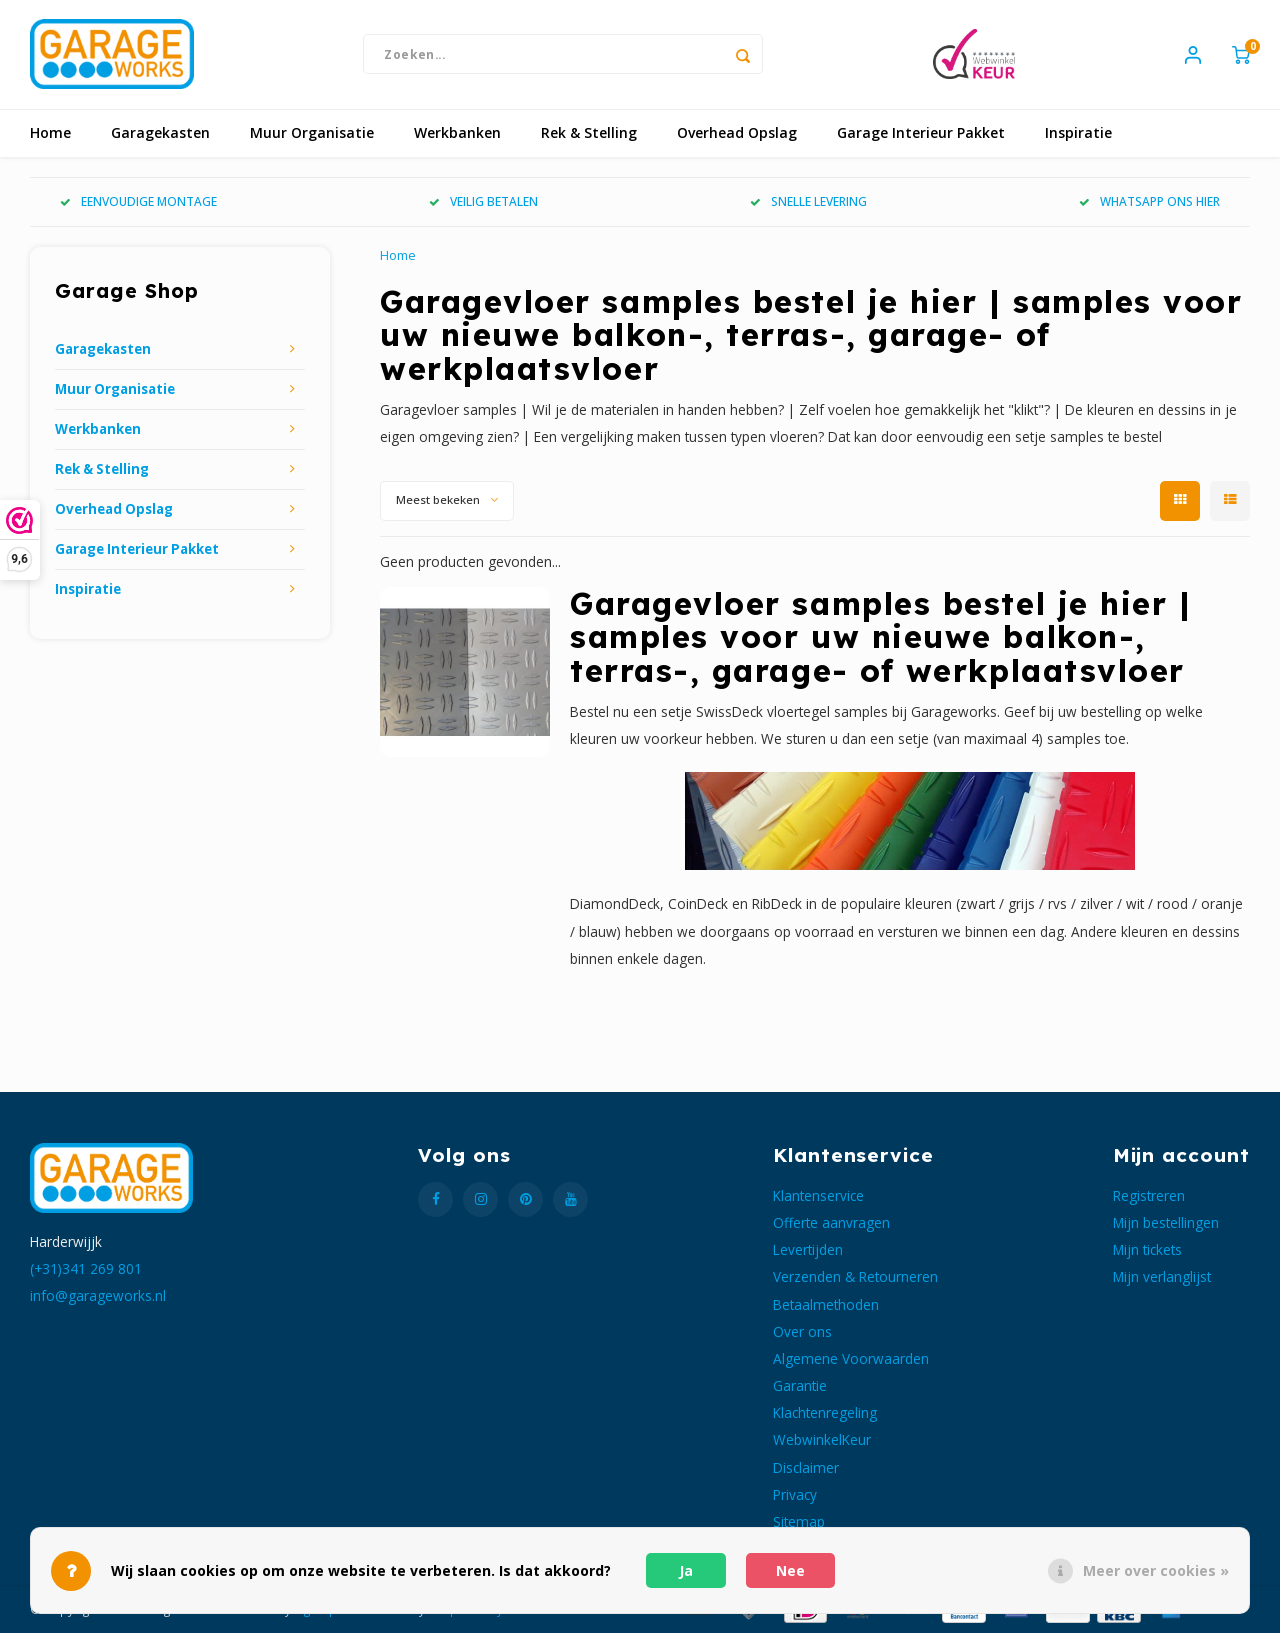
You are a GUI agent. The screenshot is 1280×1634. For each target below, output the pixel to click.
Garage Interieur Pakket (921, 134)
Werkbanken (457, 134)
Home (50, 134)
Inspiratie (1078, 134)
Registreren (1149, 1196)
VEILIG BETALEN (483, 203)
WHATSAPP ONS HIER (1149, 203)
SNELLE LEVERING (808, 203)
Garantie (800, 1386)
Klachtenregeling (825, 1414)
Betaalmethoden (826, 1305)
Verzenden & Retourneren (855, 1278)
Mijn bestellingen (1166, 1223)
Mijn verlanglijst (1162, 1278)
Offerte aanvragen (831, 1223)
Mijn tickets (1147, 1251)
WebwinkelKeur (822, 1441)
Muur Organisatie (312, 134)
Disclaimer (806, 1468)
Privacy (795, 1495)
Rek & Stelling (589, 134)
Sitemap (799, 1522)
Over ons (802, 1332)
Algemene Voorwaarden (851, 1359)
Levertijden (808, 1251)
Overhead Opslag (737, 134)
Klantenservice (818, 1196)
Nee (790, 1570)
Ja (686, 1570)
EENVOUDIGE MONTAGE (138, 203)
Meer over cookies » (1156, 1570)
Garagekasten (160, 134)
